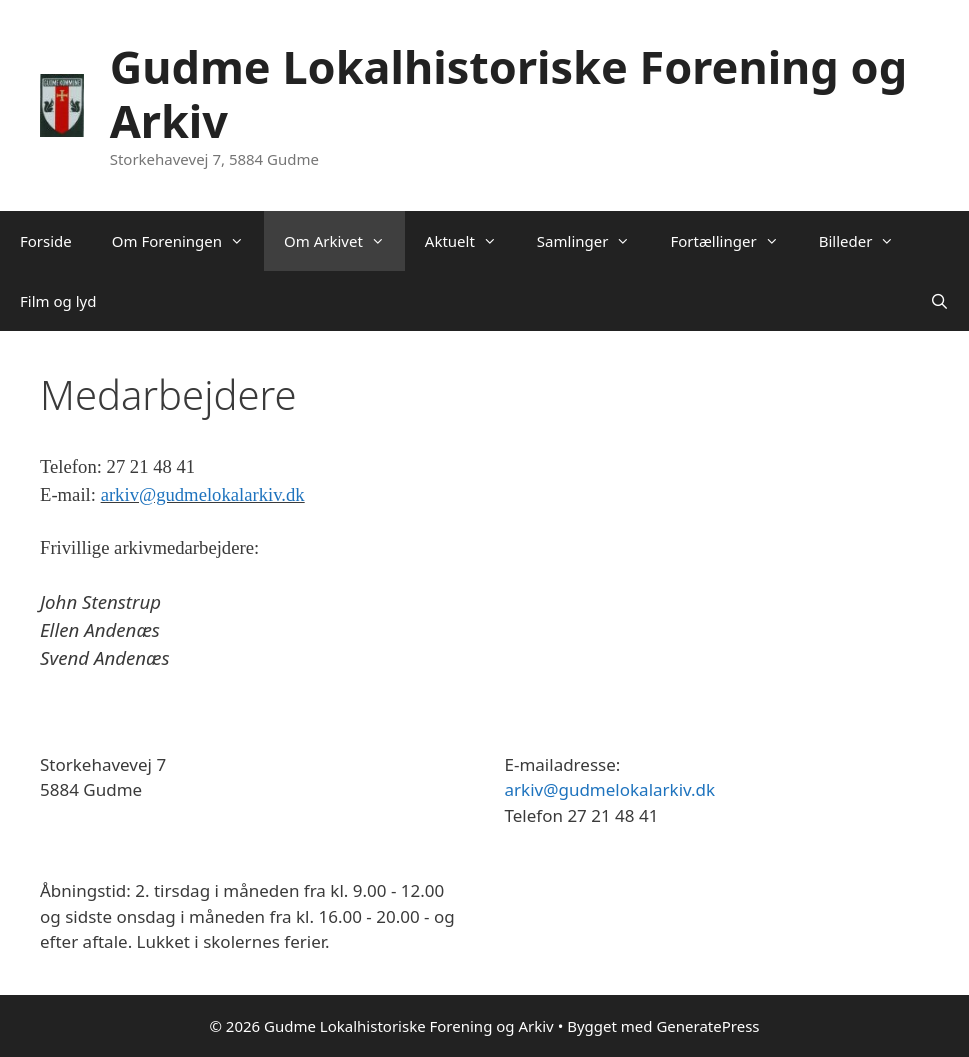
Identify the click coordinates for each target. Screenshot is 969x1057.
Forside (46, 241)
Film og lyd (58, 301)
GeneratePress (707, 1026)
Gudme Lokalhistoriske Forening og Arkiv (508, 93)
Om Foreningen (188, 241)
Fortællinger (734, 241)
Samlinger (594, 241)
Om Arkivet (344, 241)
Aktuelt (471, 241)
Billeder (867, 241)
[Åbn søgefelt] (939, 301)
